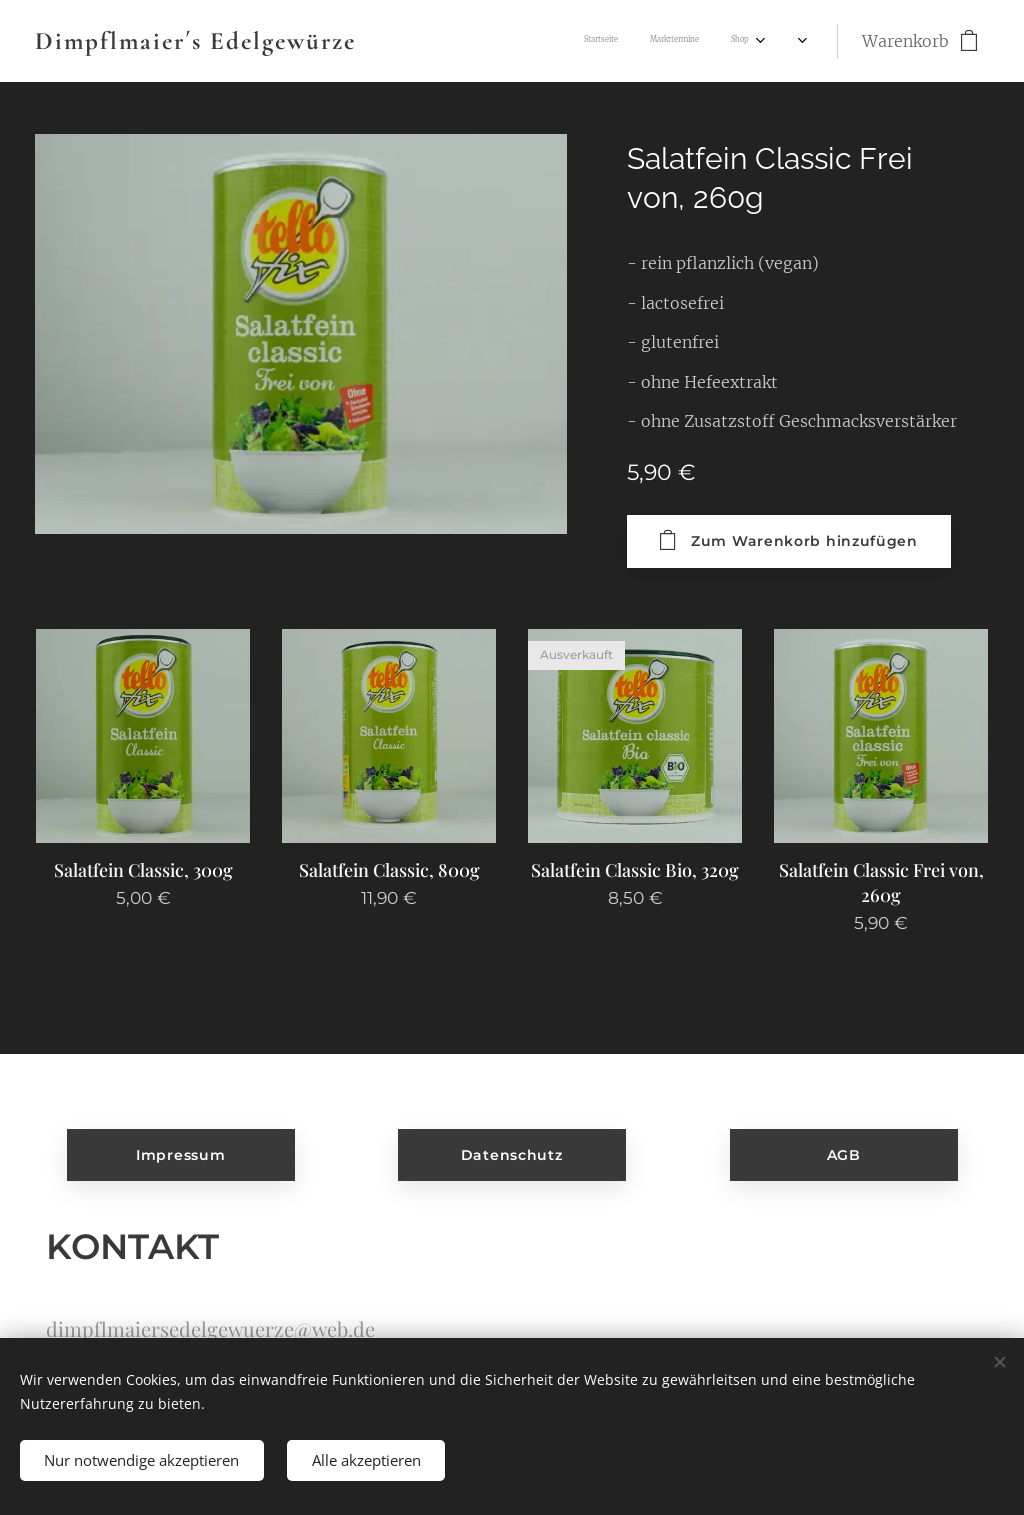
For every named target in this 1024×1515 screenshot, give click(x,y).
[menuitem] (572, 41)
